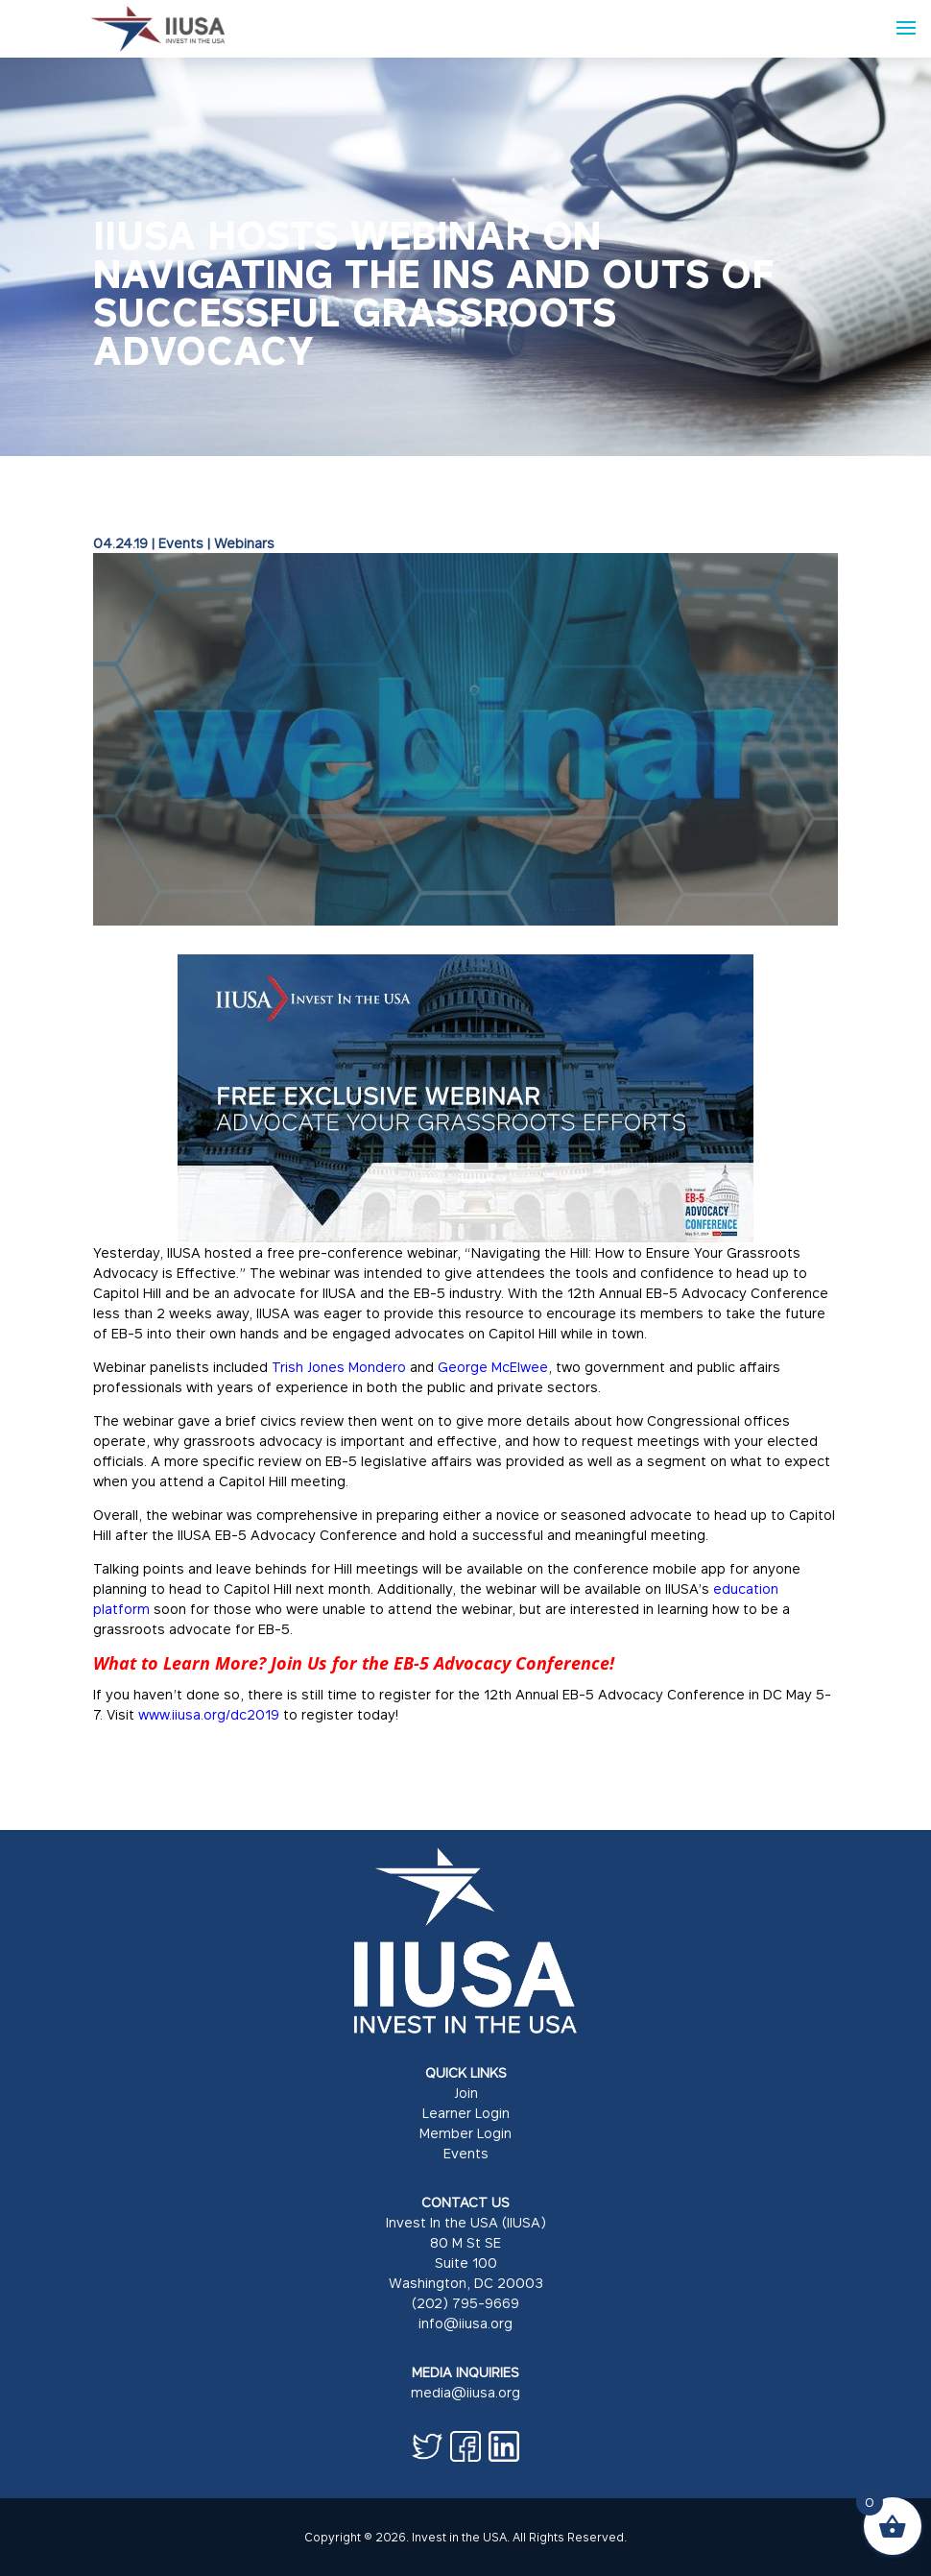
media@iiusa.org (465, 2392)
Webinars (244, 543)
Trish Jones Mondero (339, 1367)
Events (180, 543)
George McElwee (493, 1367)
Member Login (465, 2133)
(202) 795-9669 (465, 2303)
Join (466, 2092)
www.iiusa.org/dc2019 (208, 1714)
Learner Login (466, 2113)
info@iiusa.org (465, 2323)
